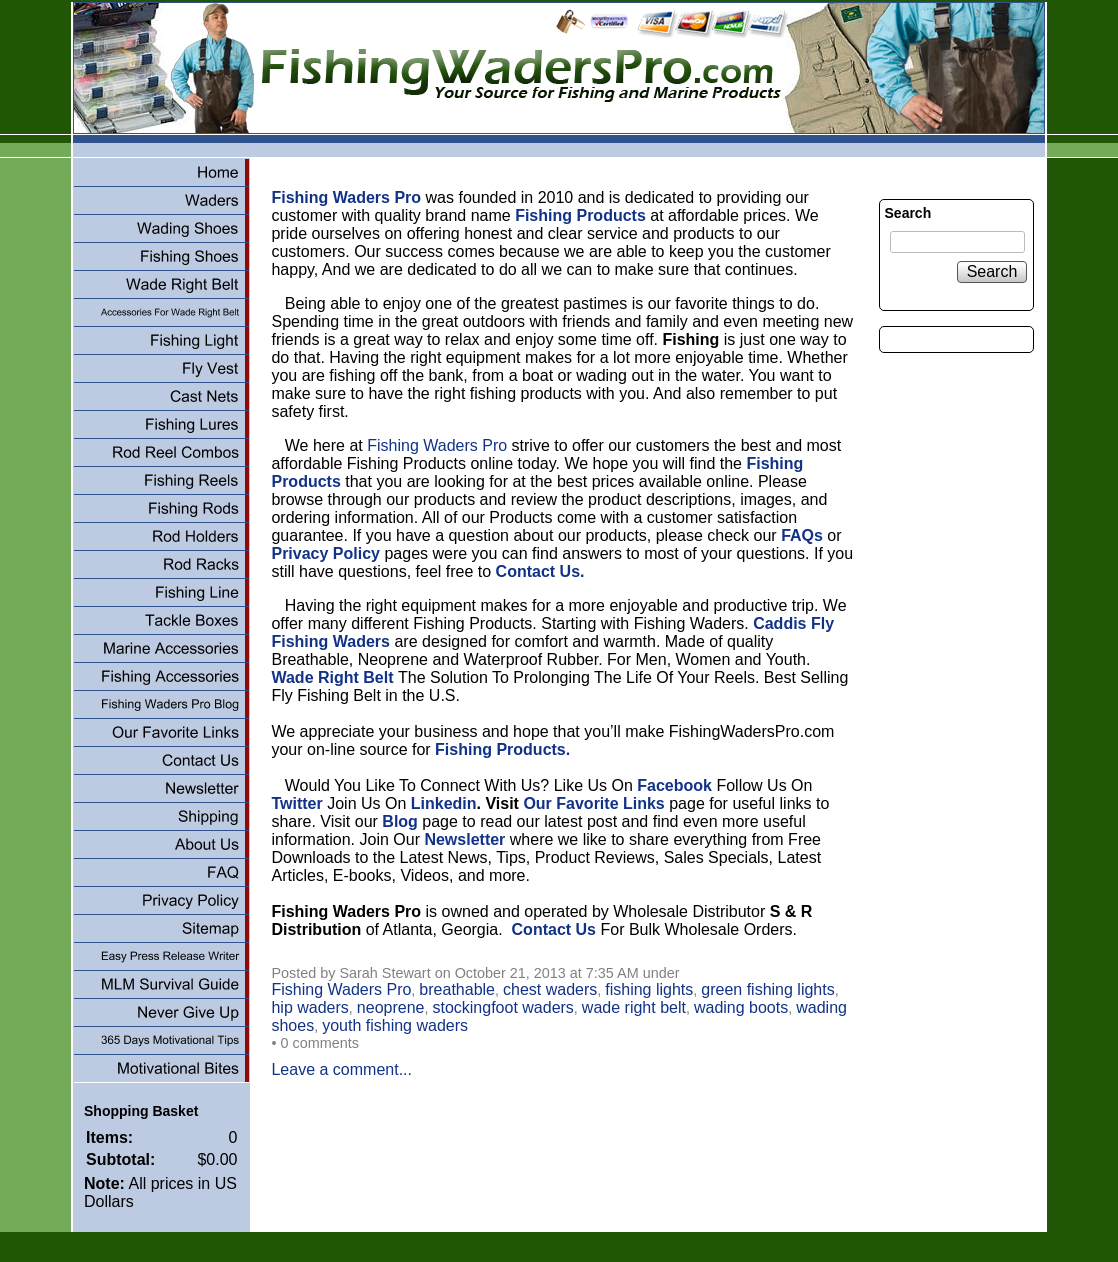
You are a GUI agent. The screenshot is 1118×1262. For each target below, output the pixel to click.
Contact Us (554, 929)
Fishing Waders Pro (437, 445)
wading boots (741, 1007)
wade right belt (634, 1007)
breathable (457, 989)
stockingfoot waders (502, 1007)
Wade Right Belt (334, 677)
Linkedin (444, 803)
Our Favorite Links (593, 803)
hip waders (309, 1007)
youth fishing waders (395, 1025)
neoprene (391, 1007)
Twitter (296, 803)
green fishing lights (767, 989)
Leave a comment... (341, 1069)
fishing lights (649, 989)
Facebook (674, 785)
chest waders (550, 989)
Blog (400, 821)
